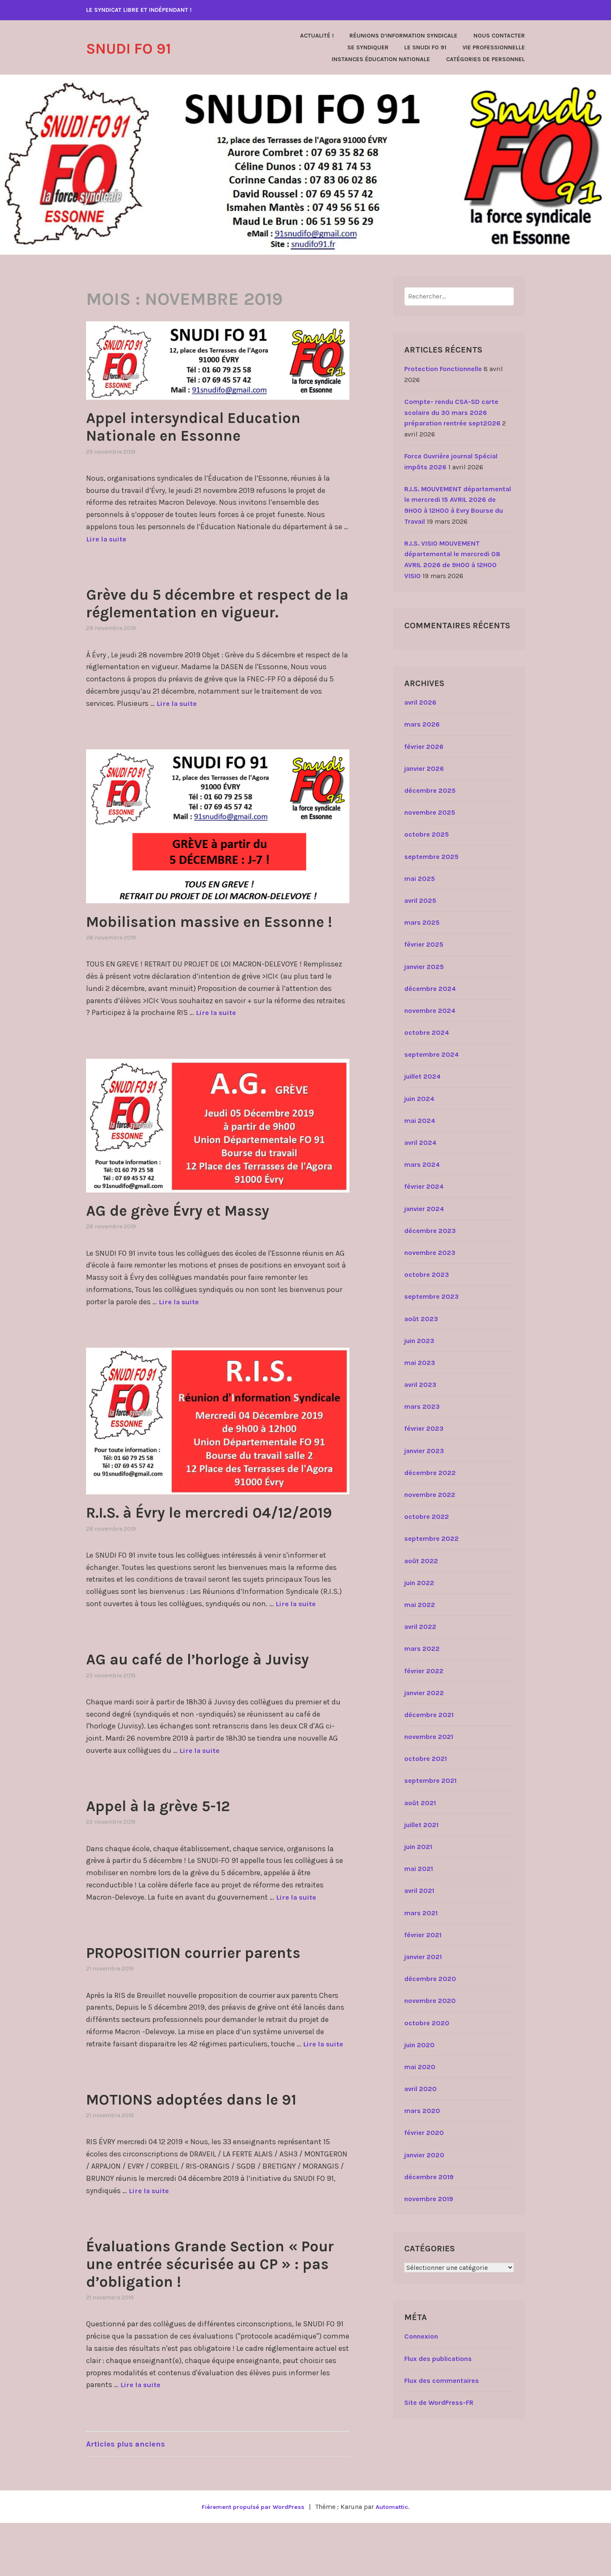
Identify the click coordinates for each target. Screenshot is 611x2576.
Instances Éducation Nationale (381, 59)
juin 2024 (419, 1099)
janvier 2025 (424, 967)
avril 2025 (420, 900)
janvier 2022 (424, 1693)
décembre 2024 (430, 989)
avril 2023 (420, 1385)
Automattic (395, 2560)
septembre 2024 (431, 1054)
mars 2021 (421, 1913)
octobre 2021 (425, 1759)
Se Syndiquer (368, 47)
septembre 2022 (431, 1538)
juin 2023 (419, 1341)
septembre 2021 (430, 1781)
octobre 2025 (426, 834)
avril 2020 (420, 2089)
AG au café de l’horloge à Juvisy (217, 1711)
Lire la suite (108, 539)
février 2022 (423, 1671)
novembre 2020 (430, 2001)
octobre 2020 (426, 2023)
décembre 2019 (429, 2177)
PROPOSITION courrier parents (213, 2005)
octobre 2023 (426, 1275)
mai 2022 (419, 1605)
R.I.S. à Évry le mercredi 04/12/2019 (183, 1556)
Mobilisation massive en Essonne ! (189, 947)
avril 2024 (420, 1143)
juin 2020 (419, 2045)
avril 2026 (420, 702)
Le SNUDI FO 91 (425, 47)
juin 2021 (418, 1847)
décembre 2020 (430, 1979)
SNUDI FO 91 (137, 47)
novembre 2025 (429, 812)
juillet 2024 (422, 1076)
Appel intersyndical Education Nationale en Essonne (212, 425)
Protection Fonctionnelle (443, 369)
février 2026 (423, 747)
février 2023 (423, 1428)
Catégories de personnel (485, 59)
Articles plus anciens (125, 2497)
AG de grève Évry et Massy (194, 1245)
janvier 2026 (424, 768)
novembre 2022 (429, 1495)
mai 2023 (419, 1363)
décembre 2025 (430, 790)
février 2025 (423, 944)
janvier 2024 (424, 1209)
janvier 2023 (424, 1451)
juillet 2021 (421, 1825)
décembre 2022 (430, 1473)
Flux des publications (438, 2359)
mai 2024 (419, 1121)
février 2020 (424, 2133)
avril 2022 (420, 1627)
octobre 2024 (426, 1032)
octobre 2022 (426, 1517)
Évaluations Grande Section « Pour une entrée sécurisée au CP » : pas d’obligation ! (214, 2316)
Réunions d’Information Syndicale (403, 35)
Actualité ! (317, 35)
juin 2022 (419, 1583)
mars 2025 (422, 922)
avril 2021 (419, 1891)
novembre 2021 (428, 1737)
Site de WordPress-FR (438, 2402)
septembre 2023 (431, 1296)
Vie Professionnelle (493, 47)
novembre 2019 (428, 2199)
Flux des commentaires (441, 2381)
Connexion (421, 2336)
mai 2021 (418, 1869)
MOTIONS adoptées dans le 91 (210, 2151)
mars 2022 (422, 1649)
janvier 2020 (424, 2155)
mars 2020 (422, 2111)
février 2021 (422, 1935)
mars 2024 (422, 1164)
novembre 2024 (429, 1011)
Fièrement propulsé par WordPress (251, 2560)
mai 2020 (419, 2067)
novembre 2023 (429, 1253)
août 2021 (420, 1803)
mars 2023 (422, 1406)
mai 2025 (419, 879)
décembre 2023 (430, 1231)
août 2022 (421, 1561)
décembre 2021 (429, 1715)
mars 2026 (422, 724)
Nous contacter (499, 35)
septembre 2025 (431, 857)
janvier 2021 (423, 1957)
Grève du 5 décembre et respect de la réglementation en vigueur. (217, 611)
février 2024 (423, 1186)
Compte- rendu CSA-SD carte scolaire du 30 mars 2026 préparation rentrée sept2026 (452, 412)
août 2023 (421, 1319)
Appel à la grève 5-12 (172, 1858)
